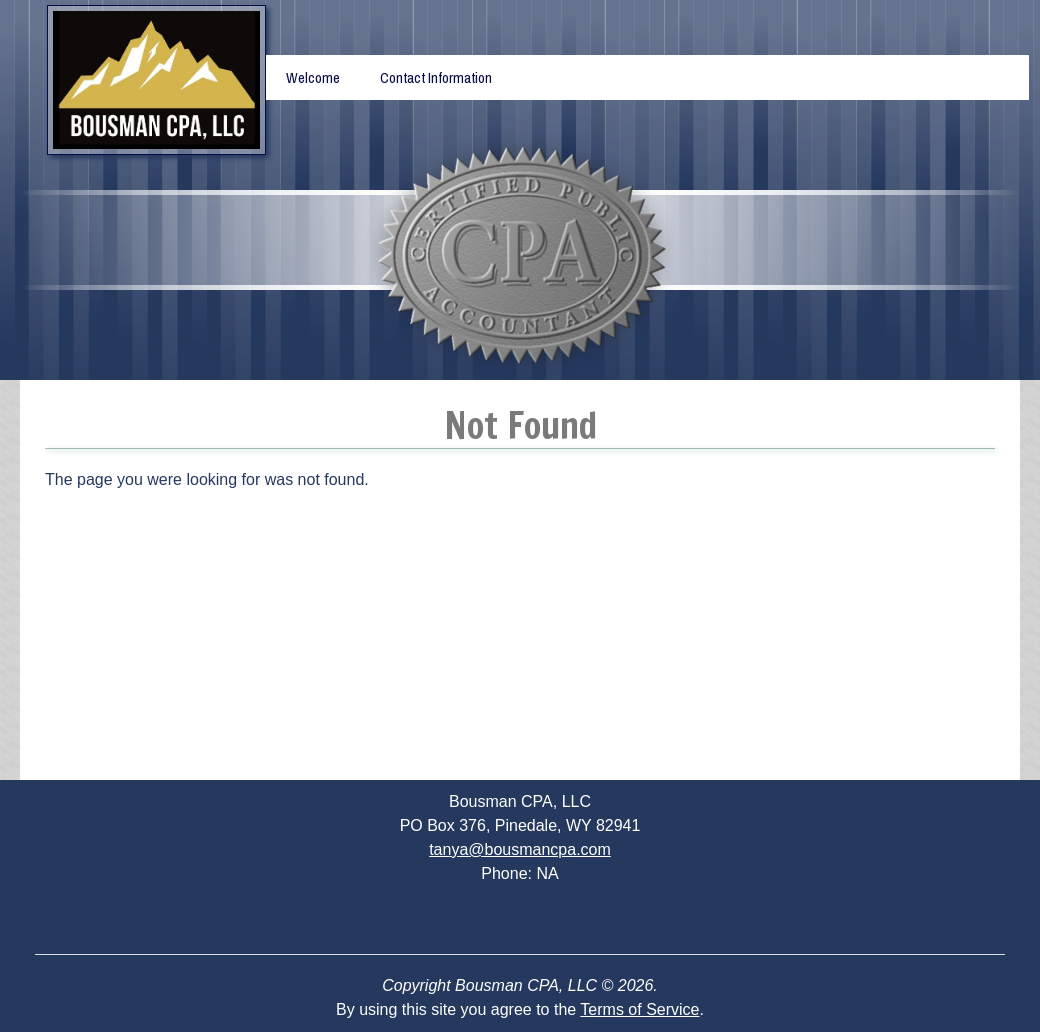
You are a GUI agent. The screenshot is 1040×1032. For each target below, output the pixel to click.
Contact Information (436, 77)
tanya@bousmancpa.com (520, 849)
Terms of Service (639, 1009)
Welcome (313, 77)
